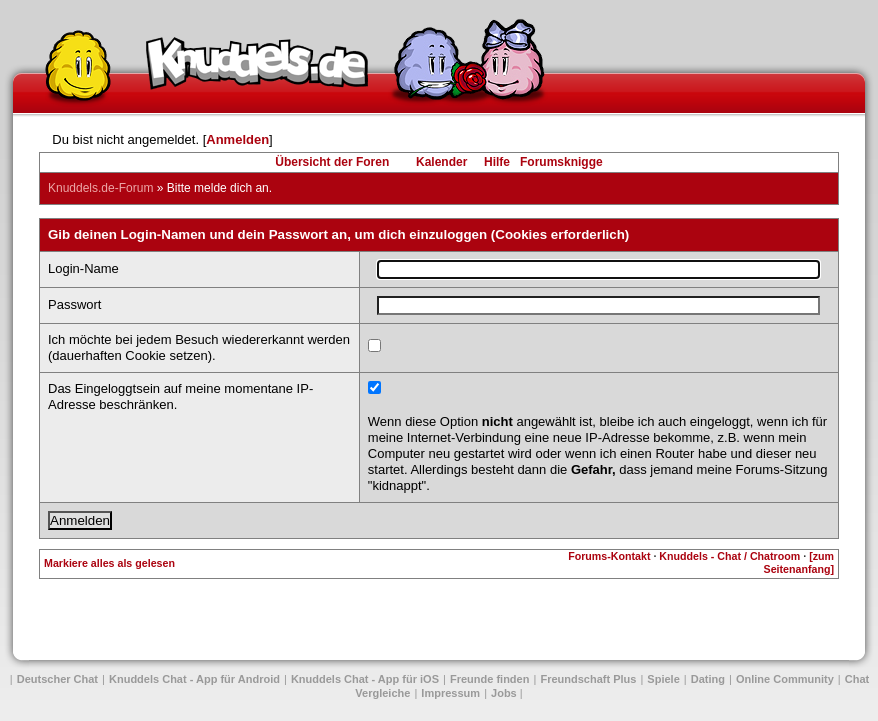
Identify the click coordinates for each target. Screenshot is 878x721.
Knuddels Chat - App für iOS (365, 679)
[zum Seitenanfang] (799, 562)
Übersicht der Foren (332, 162)
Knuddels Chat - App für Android (194, 679)
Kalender (441, 162)
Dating (708, 679)
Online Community (785, 679)
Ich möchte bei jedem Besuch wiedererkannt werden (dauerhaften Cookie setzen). (199, 347)
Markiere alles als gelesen (109, 563)
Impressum (450, 693)
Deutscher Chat (57, 679)
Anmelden (237, 139)
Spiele (663, 679)
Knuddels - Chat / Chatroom (729, 556)
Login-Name (83, 268)
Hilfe (497, 162)
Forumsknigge (561, 162)
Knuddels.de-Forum (100, 188)
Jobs (504, 693)
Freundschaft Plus (588, 679)
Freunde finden (489, 679)
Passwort (74, 304)
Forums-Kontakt (609, 556)
